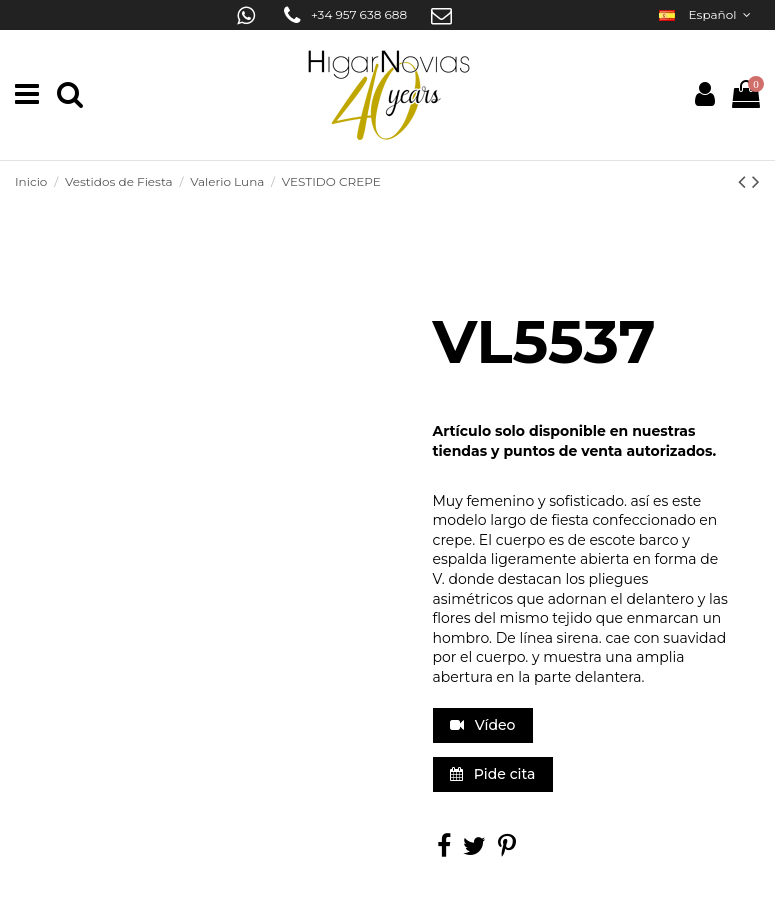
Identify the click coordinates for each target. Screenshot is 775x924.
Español (707, 14)
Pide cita (492, 774)
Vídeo (482, 725)
